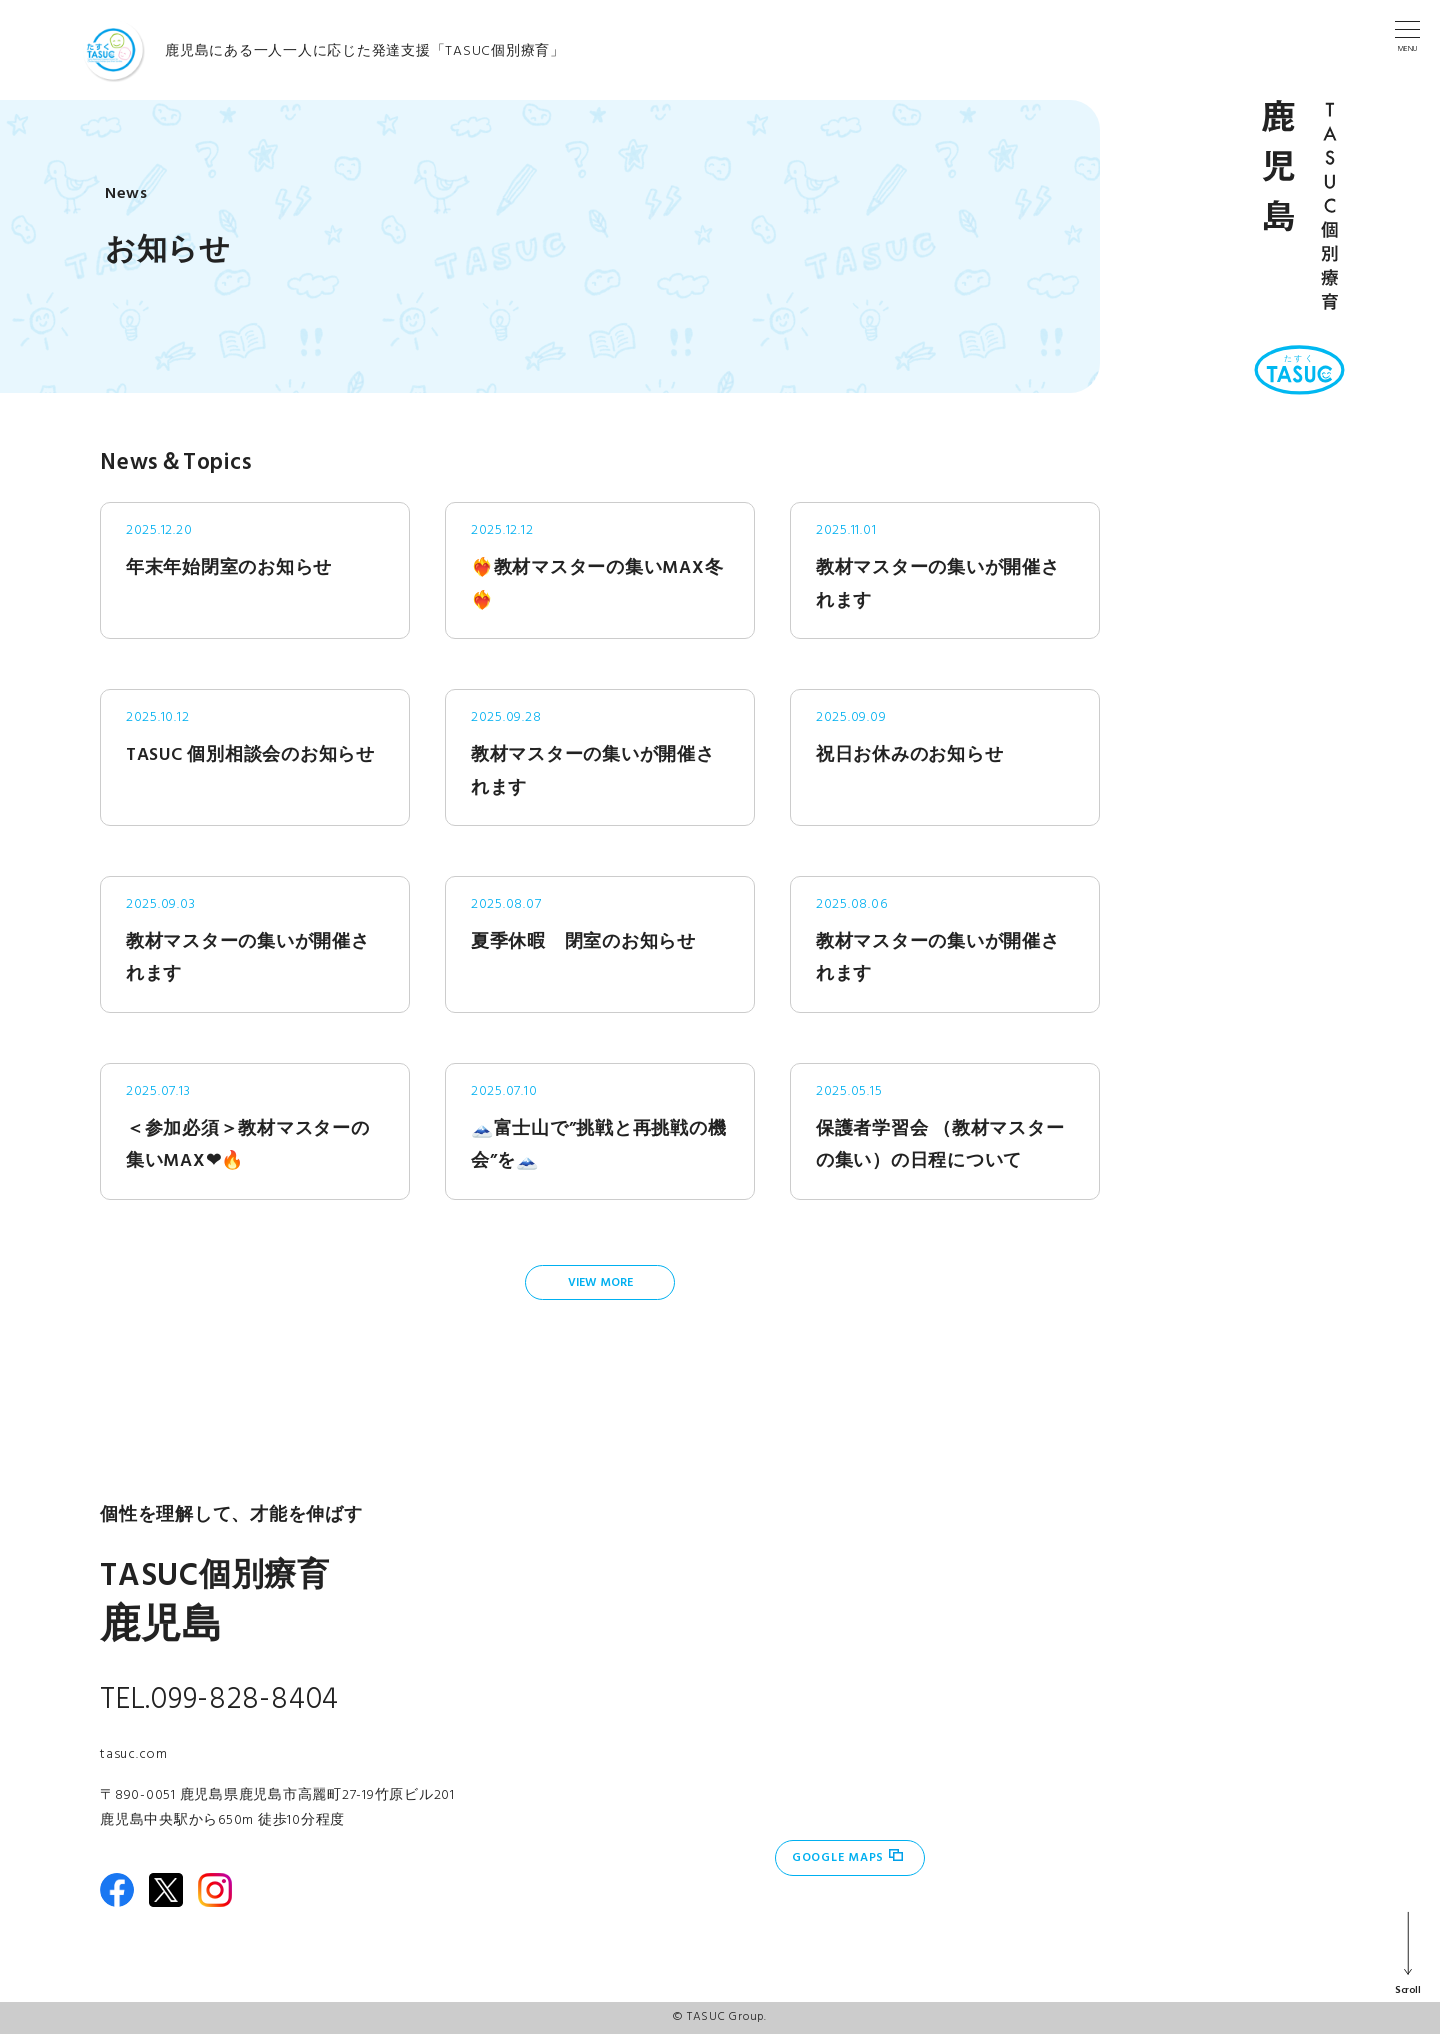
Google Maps (838, 1858)
